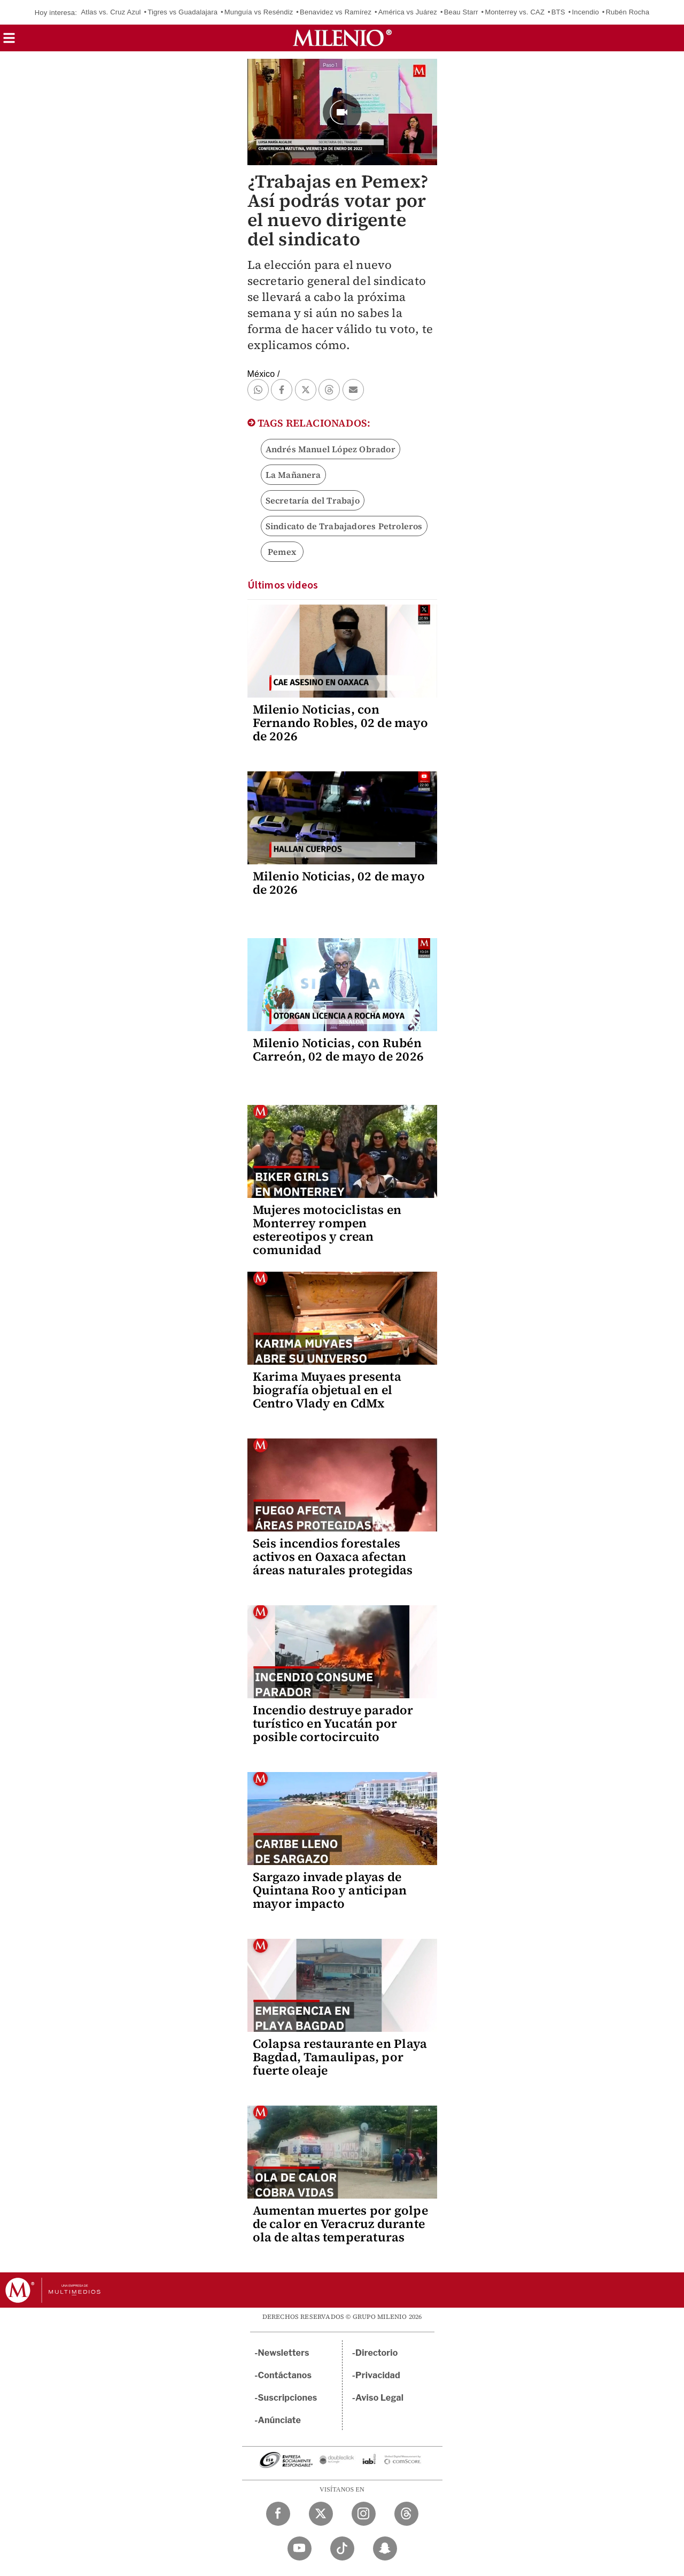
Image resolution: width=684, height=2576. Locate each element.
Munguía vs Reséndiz (258, 12)
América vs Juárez (407, 12)
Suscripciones (287, 2398)
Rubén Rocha (628, 12)
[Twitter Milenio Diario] (321, 2514)
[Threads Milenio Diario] (406, 2514)
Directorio (376, 2353)
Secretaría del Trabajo (313, 500)
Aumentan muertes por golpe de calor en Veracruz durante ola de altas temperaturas (340, 2224)
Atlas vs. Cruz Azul (111, 12)
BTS (558, 12)
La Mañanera (293, 475)
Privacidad (377, 2375)
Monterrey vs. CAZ (515, 12)
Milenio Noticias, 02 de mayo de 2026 (339, 883)
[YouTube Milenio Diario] (299, 2548)
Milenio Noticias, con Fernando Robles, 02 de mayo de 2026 (340, 723)
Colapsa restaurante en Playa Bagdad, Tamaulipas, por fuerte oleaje (340, 2057)
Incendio (585, 12)
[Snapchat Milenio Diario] (385, 2548)
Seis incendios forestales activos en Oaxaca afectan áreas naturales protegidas (333, 1557)
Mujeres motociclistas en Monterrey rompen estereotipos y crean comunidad (327, 1229)
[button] (9, 41)
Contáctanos (285, 2375)
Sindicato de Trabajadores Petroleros (344, 526)
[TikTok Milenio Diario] (342, 2548)
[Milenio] (342, 38)
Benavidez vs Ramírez (335, 12)
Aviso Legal (379, 2398)
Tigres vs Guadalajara (182, 12)
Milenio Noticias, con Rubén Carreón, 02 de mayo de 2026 (338, 1049)
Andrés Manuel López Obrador (330, 449)
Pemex (282, 552)
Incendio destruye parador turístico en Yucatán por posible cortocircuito (333, 1723)
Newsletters (283, 2353)
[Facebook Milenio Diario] (278, 2514)
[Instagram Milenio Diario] (364, 2514)
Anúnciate (279, 2420)
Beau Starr (461, 12)
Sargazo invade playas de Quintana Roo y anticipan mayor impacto (330, 1890)
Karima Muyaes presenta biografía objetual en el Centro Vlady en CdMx (327, 1390)
